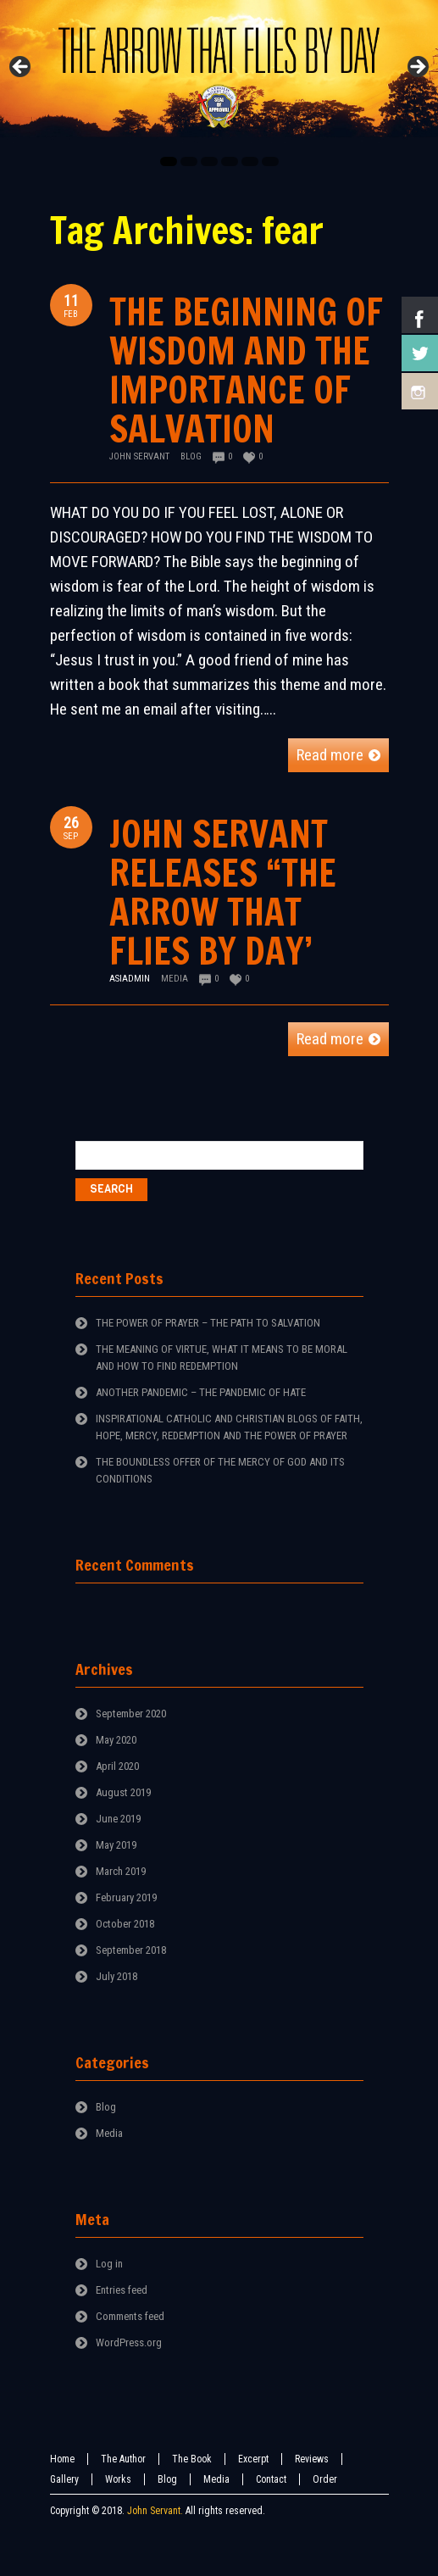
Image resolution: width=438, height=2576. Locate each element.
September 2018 (131, 1950)
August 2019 (123, 1792)
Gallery (64, 2479)
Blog (191, 456)
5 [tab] (249, 161)
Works (118, 2479)
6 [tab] (270, 161)
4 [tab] (229, 161)
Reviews (312, 2459)
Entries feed (121, 2290)
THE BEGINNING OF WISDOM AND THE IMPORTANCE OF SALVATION (246, 370)
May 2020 (116, 1739)
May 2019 (116, 1845)
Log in (109, 2263)
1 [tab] (168, 161)
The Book (192, 2459)
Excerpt (253, 2459)
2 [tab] (188, 161)
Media (174, 978)
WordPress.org (129, 2342)
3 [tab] (209, 161)
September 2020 (131, 1713)
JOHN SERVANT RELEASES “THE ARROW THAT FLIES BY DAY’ (222, 892)
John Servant (139, 456)
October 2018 (125, 1923)
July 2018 (116, 1976)
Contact (271, 2479)
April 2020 (117, 1766)
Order (325, 2479)
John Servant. (155, 2511)
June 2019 (118, 1818)
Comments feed (130, 2316)
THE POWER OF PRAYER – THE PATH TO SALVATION (208, 1322)
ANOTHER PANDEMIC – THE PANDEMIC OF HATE (201, 1392)
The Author (123, 2459)
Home (62, 2459)
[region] (219, 71)
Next (417, 68)
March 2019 (121, 1871)
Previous (21, 68)
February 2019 (126, 1897)
